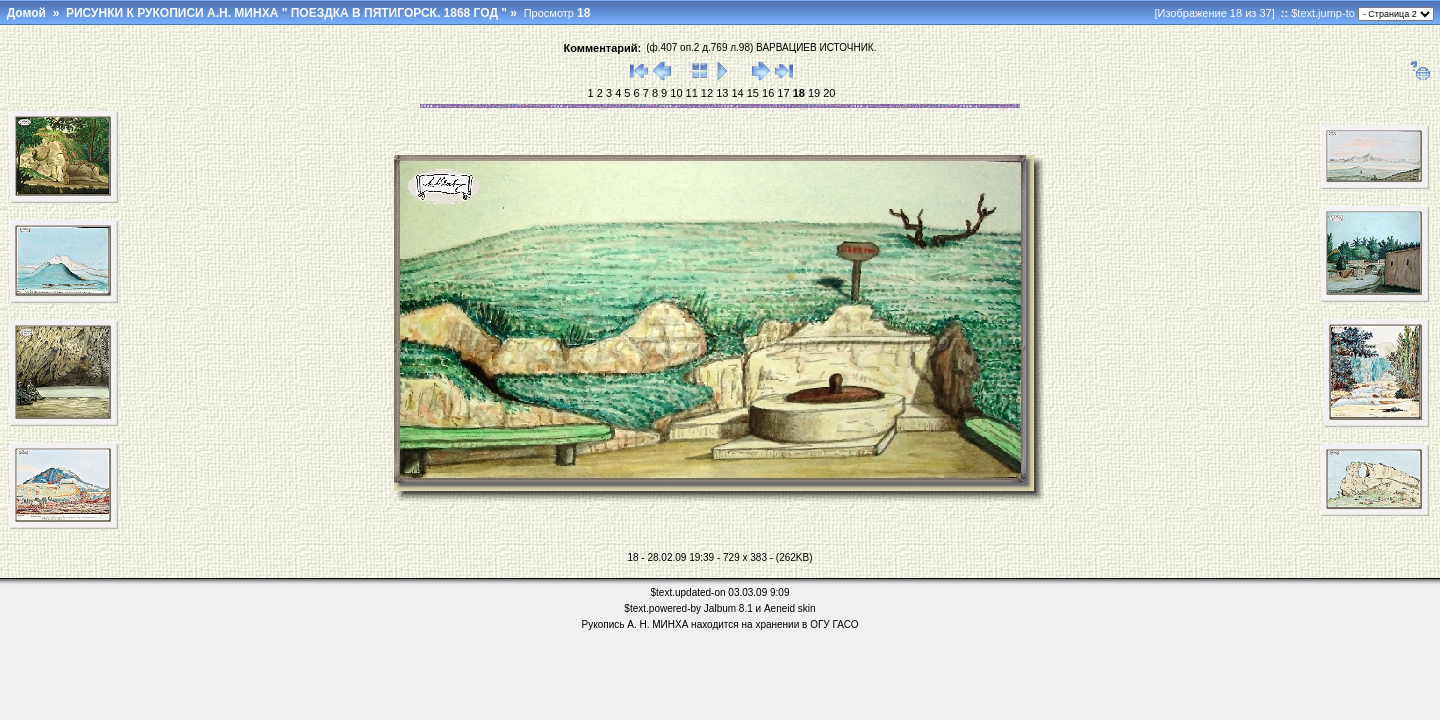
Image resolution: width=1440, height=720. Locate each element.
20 (827, 93)
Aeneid (779, 608)
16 (766, 93)
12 (705, 93)
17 (781, 93)
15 (751, 93)
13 (720, 93)
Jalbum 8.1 (728, 608)
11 (690, 93)
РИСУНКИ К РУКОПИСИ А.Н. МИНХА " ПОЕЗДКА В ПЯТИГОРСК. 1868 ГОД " (286, 13)
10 (674, 93)
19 (812, 93)
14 (735, 93)
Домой (26, 13)
